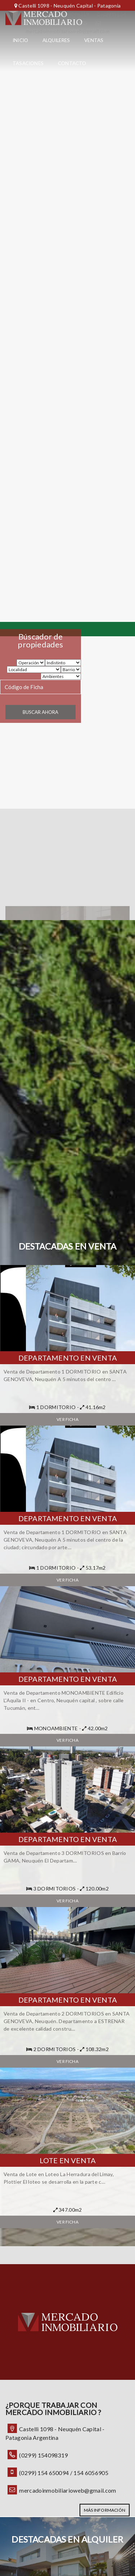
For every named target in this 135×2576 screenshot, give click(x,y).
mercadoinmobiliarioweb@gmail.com (67, 2490)
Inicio (20, 40)
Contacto (72, 63)
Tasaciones (28, 63)
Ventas (93, 40)
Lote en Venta (68, 2160)
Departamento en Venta (67, 1357)
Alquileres (56, 40)
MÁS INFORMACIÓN (104, 2510)
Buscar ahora (40, 712)
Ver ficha (67, 1419)
